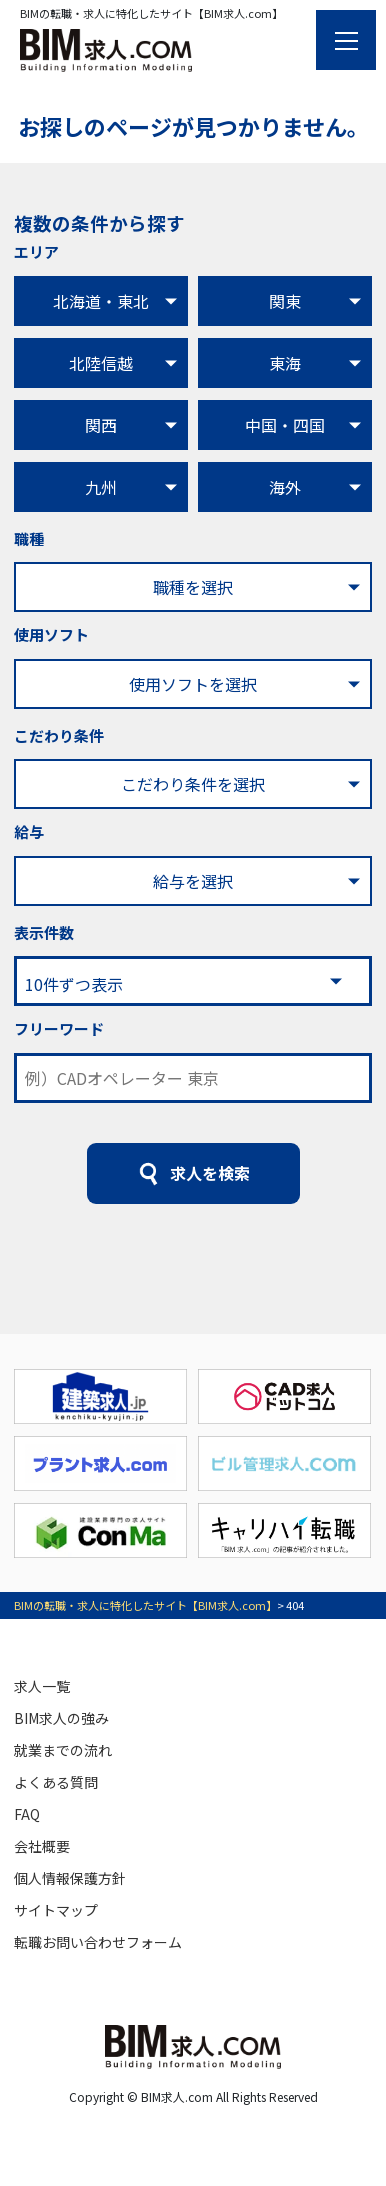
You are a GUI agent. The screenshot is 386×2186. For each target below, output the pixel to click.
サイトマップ (56, 1910)
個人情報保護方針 (70, 1878)
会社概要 (42, 1846)
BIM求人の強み (61, 1718)
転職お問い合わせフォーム (98, 1942)
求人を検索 (210, 1173)
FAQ (27, 1814)
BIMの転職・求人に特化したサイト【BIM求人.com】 (145, 1605)
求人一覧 (42, 1686)
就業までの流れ (63, 1750)
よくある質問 (56, 1782)
